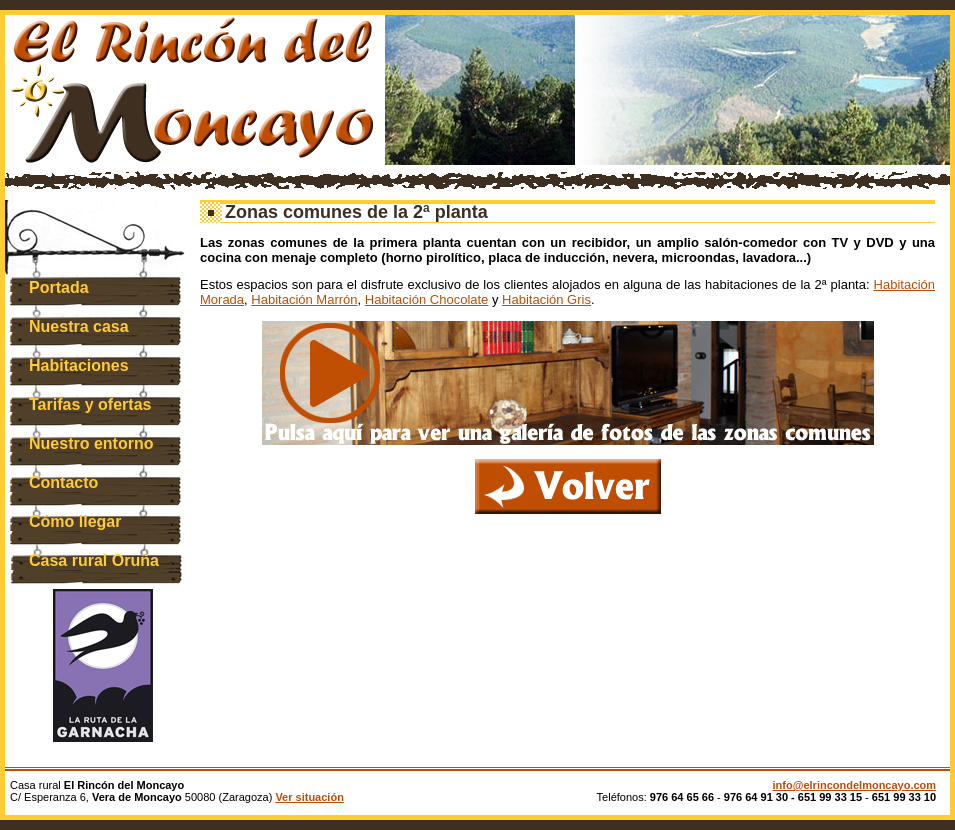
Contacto (63, 482)
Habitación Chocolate (427, 299)
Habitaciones (79, 365)
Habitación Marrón (304, 299)
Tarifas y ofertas (90, 404)
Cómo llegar (75, 521)
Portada (59, 287)
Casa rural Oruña (94, 560)
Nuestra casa (79, 326)
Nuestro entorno (91, 443)
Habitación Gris (546, 299)
